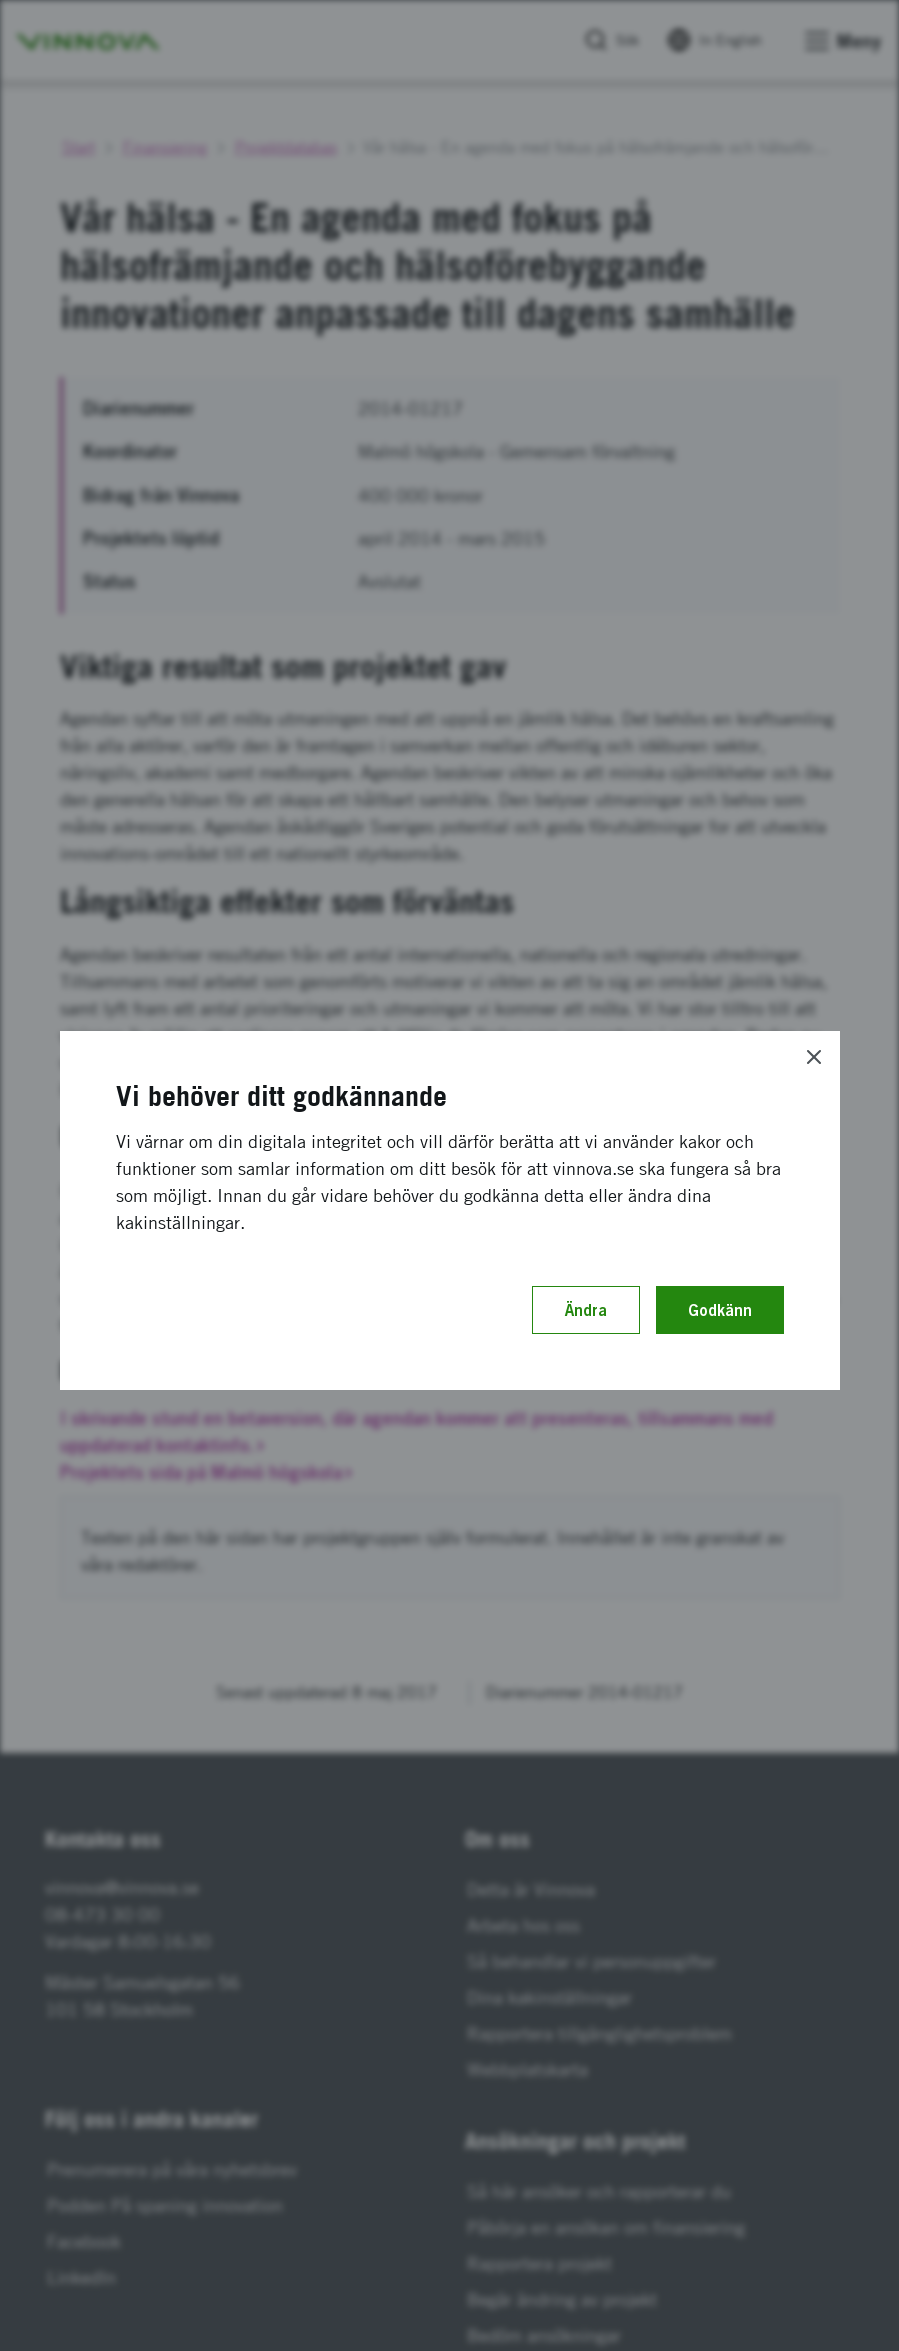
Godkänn (720, 1310)
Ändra (586, 1310)
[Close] (814, 1057)
